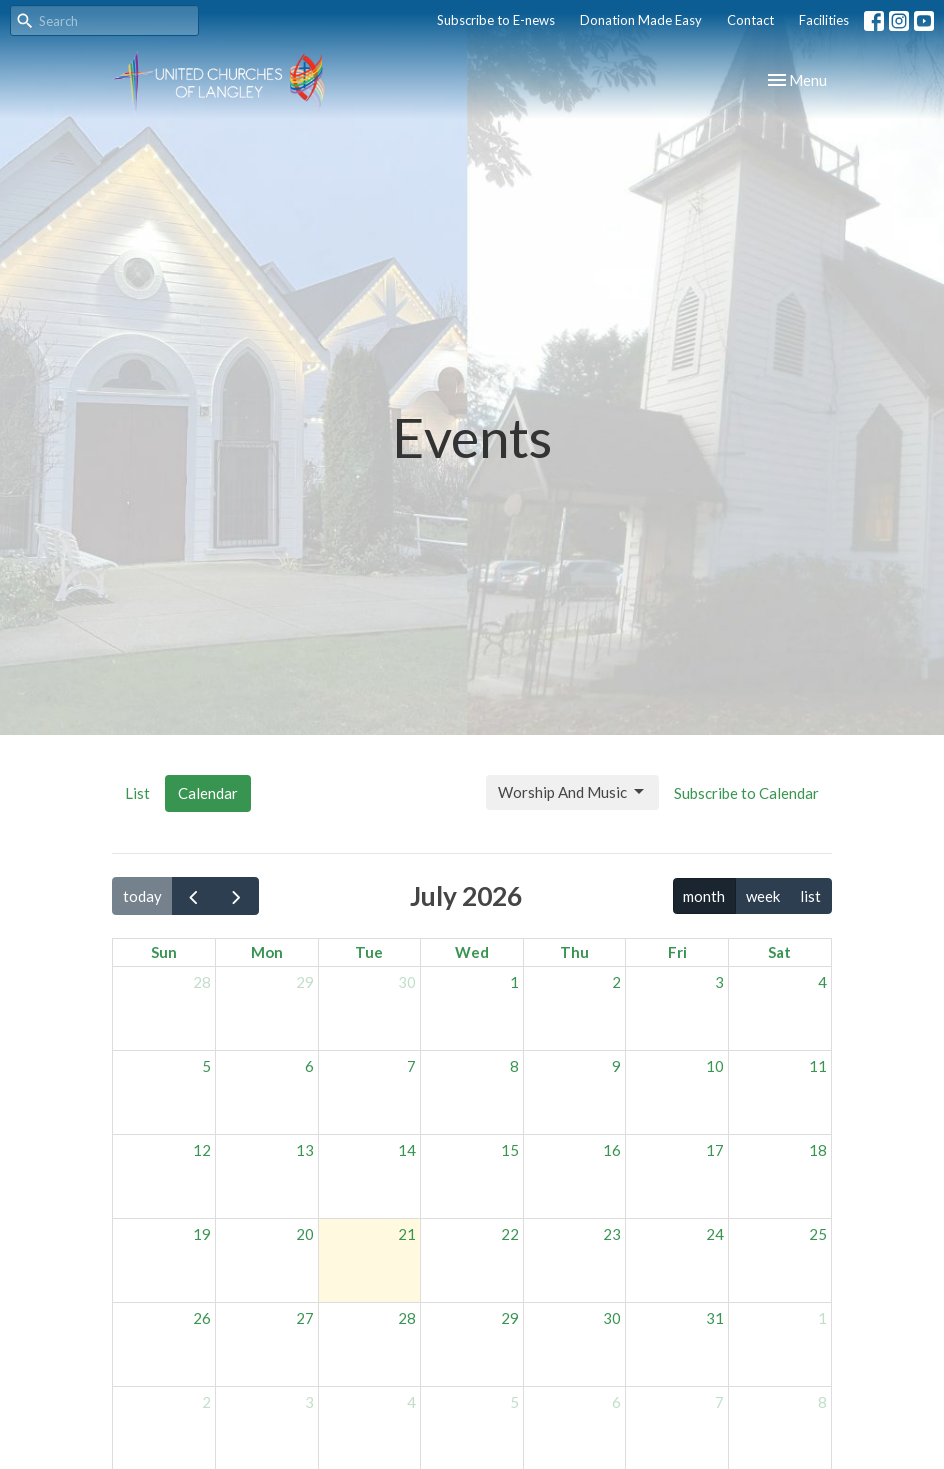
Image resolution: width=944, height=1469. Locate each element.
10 (715, 1066)
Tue (369, 952)
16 (612, 1150)
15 (510, 1150)
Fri (677, 952)
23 (612, 1234)
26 (202, 1318)
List (137, 793)
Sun (164, 952)
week (763, 896)
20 (305, 1234)
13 (305, 1150)
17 (715, 1150)
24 (715, 1234)
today (142, 896)
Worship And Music (572, 792)
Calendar (208, 793)
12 (202, 1150)
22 (510, 1234)
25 (818, 1234)
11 (818, 1066)
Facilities (824, 20)
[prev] (194, 896)
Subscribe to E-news (496, 20)
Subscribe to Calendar (746, 793)
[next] (237, 896)
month (704, 896)
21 (407, 1234)
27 (305, 1318)
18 (818, 1150)
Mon (267, 952)
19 (202, 1234)
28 (202, 982)
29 (305, 982)
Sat (779, 952)
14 (407, 1150)
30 (407, 982)
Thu (574, 952)
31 (715, 1318)
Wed (472, 952)
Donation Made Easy (641, 20)
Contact (750, 20)
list (810, 896)
